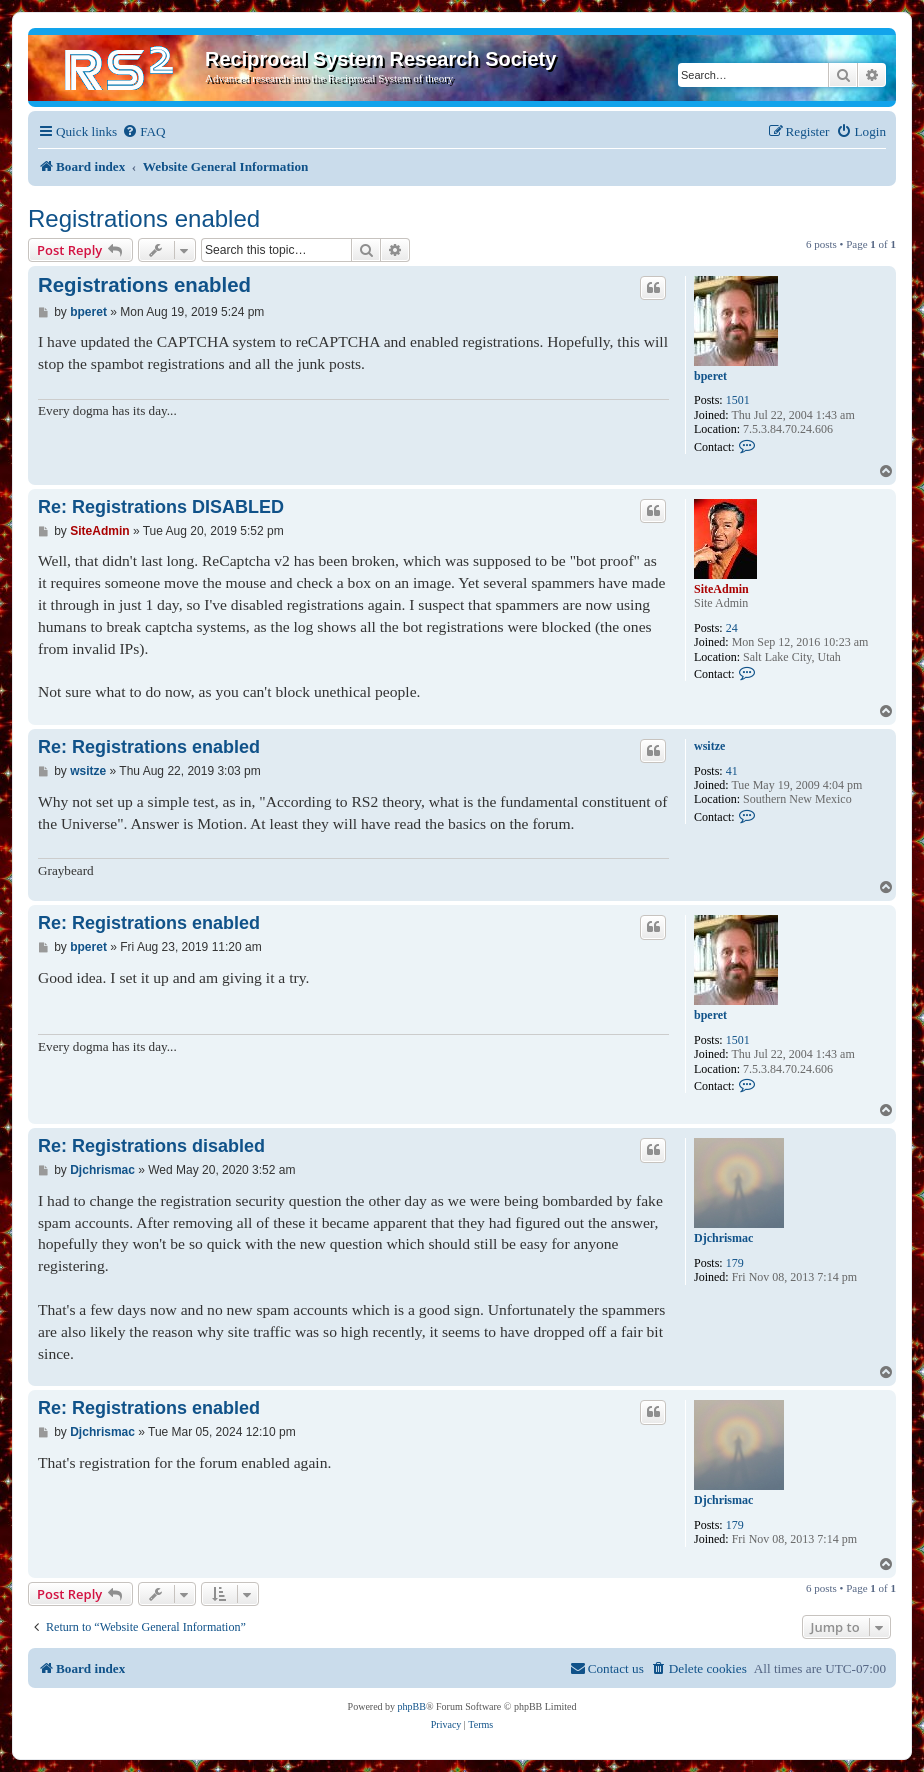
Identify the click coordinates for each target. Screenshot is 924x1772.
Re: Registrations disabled (151, 1146)
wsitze (709, 746)
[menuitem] (143, 131)
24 (732, 628)
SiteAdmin (721, 589)
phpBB (412, 1706)
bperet (710, 376)
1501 (738, 400)
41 (732, 771)
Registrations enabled (144, 218)
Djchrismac (723, 1238)
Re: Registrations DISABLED (161, 507)
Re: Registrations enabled (149, 747)
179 (735, 1263)
